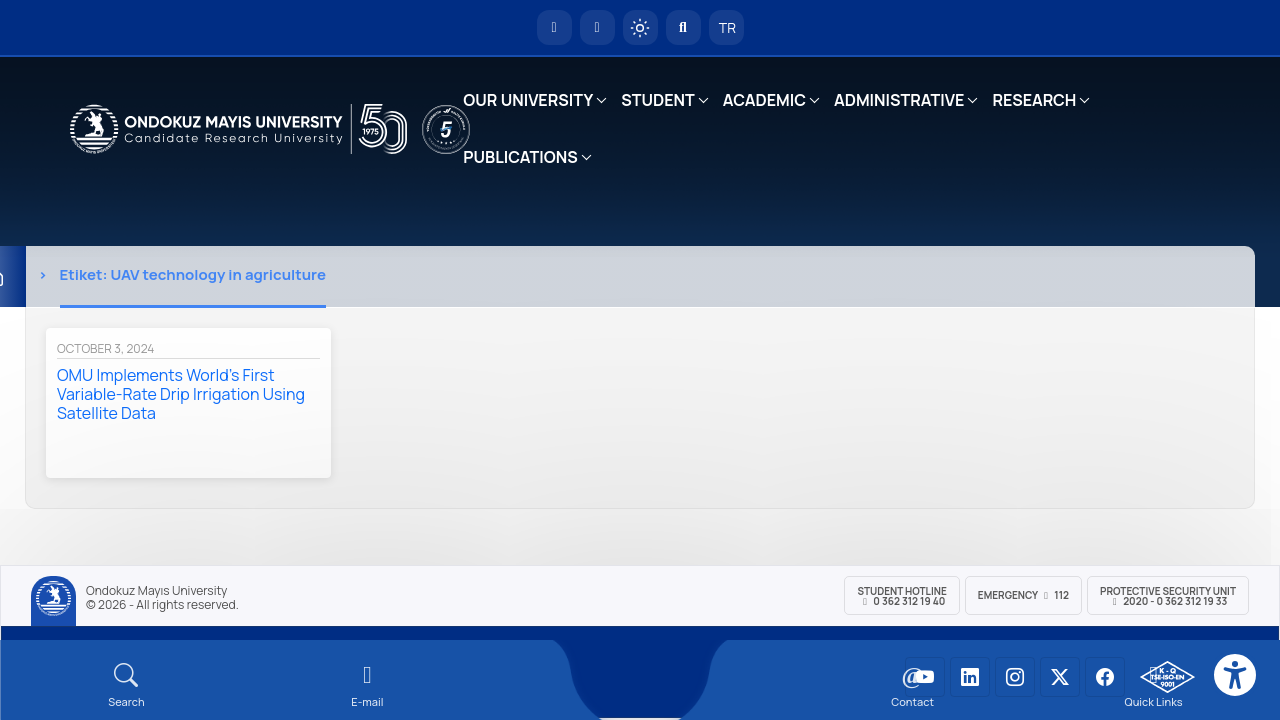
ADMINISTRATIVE (899, 100)
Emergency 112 (1023, 595)
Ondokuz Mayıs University (156, 591)
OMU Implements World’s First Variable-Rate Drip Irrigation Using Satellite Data (181, 394)
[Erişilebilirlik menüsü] (1235, 675)
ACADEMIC (764, 100)
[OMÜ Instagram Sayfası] (1015, 677)
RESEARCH (1034, 100)
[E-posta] (597, 27)
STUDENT (658, 100)
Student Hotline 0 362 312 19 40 (901, 596)
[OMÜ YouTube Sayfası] (925, 677)
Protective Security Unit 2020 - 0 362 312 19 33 (1168, 596)
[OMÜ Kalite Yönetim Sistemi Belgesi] (1167, 677)
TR (726, 27)
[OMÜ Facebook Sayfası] (1105, 677)
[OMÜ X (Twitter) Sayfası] (1060, 677)
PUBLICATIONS (520, 157)
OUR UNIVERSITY (528, 100)
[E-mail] (367, 685)
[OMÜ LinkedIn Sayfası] (970, 677)
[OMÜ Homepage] (554, 27)
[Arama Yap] (683, 27)
